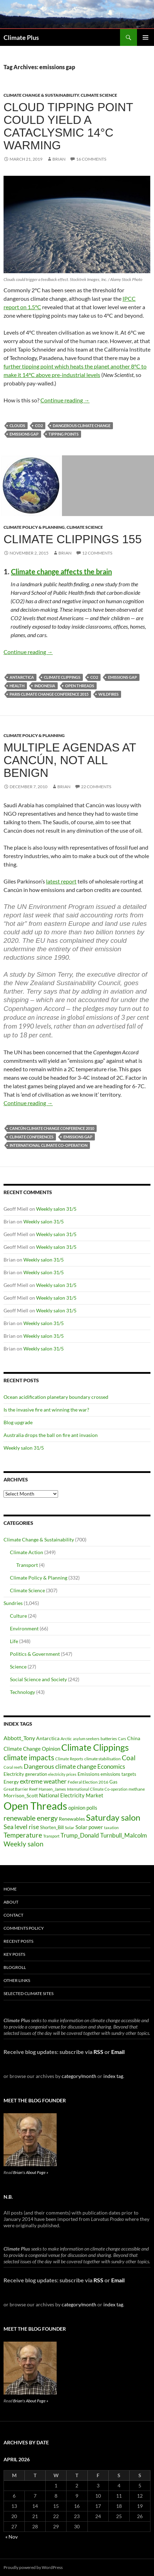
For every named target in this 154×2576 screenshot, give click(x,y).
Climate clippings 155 (73, 539)
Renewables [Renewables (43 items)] (72, 1819)
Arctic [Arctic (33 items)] (66, 1738)
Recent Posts (18, 1941)
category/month (79, 2076)
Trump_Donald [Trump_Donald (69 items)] (80, 1835)
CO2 (39, 425)
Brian (58, 159)
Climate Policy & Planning (34, 527)
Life (14, 1641)
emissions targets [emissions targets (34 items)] (118, 1774)
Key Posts (14, 1954)
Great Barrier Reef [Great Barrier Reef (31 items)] (21, 1789)
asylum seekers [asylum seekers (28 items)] (86, 1738)
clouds (17, 425)
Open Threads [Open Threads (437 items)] (35, 1805)
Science (18, 1667)
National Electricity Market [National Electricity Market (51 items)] (71, 1795)
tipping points (64, 434)
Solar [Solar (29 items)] (69, 1827)
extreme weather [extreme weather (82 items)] (43, 1781)
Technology (22, 1692)
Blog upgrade (18, 1422)
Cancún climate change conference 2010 (52, 1128)
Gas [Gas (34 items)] (113, 1782)
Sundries (13, 1603)
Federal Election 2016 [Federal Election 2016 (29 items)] (88, 1781)
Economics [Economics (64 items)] (111, 1766)
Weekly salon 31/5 (56, 1209)
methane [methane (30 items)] (137, 1789)
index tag (113, 2076)
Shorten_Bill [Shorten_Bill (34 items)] (52, 1827)
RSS (98, 2051)
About (11, 1902)
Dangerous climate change (81, 425)
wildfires (108, 694)
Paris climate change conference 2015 (49, 694)
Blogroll (15, 1967)
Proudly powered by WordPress (33, 2567)
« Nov (11, 2537)
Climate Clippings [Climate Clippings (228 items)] (95, 1747)
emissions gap (24, 434)
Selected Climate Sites (28, 1993)
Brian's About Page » (30, 2172)
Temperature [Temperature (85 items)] (23, 1835)
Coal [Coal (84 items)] (129, 1758)
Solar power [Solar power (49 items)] (89, 1827)
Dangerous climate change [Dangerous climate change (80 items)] (60, 1766)
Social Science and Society (38, 1679)
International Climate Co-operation (48, 1145)
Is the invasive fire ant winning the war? (46, 1410)
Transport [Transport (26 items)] (51, 1836)
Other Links (17, 1980)
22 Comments (96, 786)
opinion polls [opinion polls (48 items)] (82, 1807)
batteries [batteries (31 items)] (109, 1738)
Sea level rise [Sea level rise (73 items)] (21, 1827)
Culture (18, 1616)
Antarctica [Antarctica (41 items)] (47, 1738)
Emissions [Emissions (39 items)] (88, 1774)
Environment (24, 1628)
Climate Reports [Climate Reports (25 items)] (69, 1758)
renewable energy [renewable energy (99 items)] (31, 1818)
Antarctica (22, 677)
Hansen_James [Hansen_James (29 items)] (52, 1788)
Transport (27, 1565)
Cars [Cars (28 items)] (122, 1738)
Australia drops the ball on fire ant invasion (51, 1435)
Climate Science (99, 95)
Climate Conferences (31, 1136)
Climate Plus (21, 37)
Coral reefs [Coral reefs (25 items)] (13, 1767)
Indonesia (44, 685)
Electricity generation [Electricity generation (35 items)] (25, 1774)
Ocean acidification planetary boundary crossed (56, 1397)
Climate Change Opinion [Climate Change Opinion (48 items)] (32, 1748)
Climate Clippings (62, 677)
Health (17, 685)
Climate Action (26, 1552)
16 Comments (91, 159)
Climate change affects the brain (61, 571)
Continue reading (65, 400)
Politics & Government (35, 1654)
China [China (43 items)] (133, 1738)
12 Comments (97, 553)
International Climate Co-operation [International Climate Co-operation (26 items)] (97, 1789)
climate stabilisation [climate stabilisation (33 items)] (102, 1758)
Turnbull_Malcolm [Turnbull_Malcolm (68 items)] (123, 1835)
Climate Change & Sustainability (41, 95)
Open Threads (79, 685)
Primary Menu (145, 37)
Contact (13, 1915)
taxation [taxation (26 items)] (111, 1827)
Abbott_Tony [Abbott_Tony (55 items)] (19, 1738)
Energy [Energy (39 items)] (11, 1782)
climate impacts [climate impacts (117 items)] (29, 1757)
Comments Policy (24, 1928)
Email (118, 2051)
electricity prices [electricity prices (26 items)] (62, 1774)
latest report (61, 881)
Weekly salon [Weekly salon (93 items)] (24, 1844)
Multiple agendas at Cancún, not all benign (70, 760)
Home (10, 1889)
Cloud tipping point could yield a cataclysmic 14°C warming (68, 126)
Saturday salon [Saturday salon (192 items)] (113, 1817)
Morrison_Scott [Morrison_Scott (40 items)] (21, 1795)
